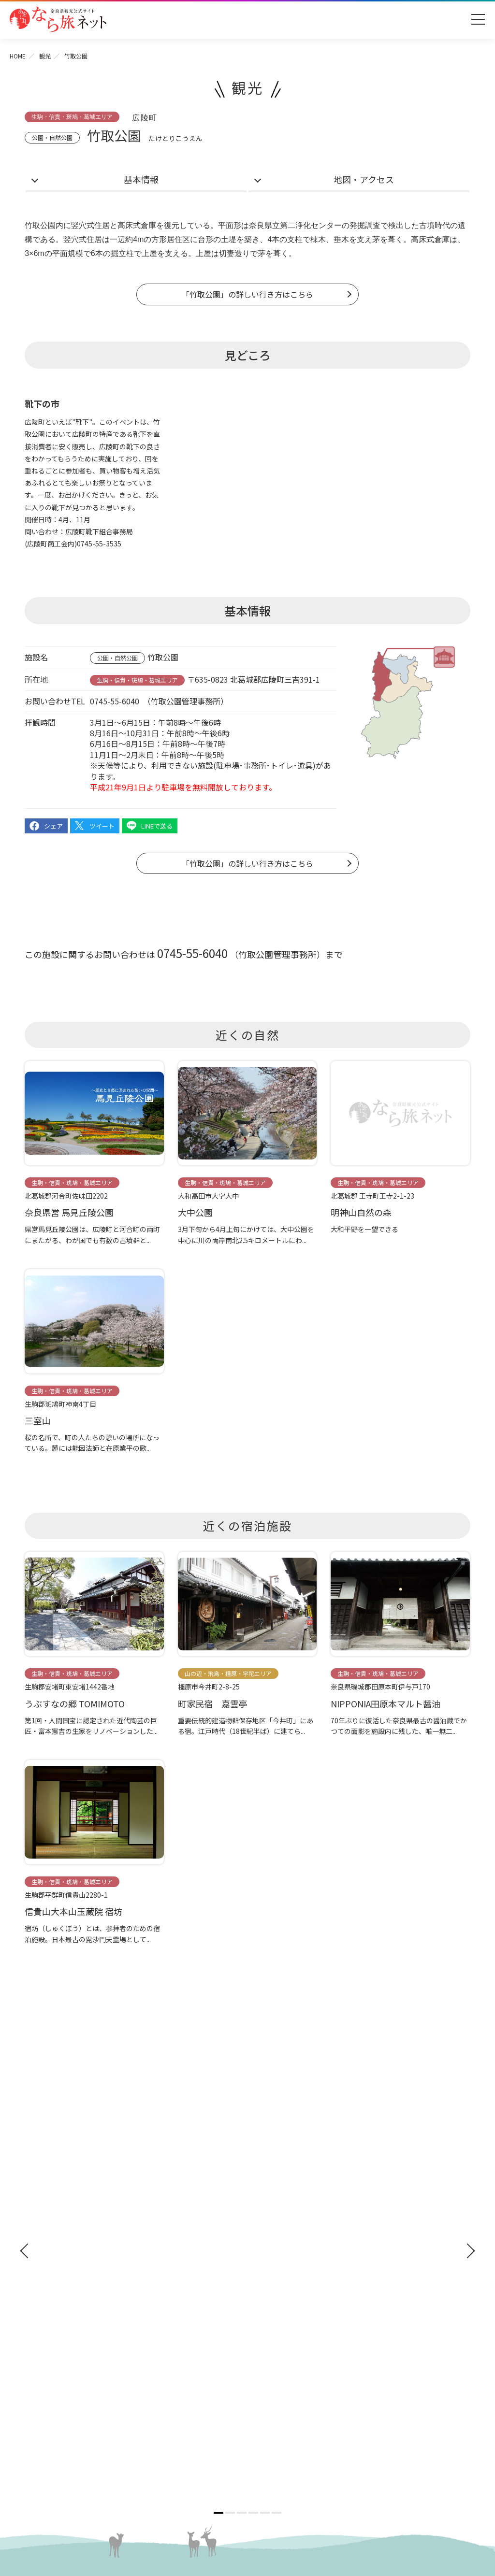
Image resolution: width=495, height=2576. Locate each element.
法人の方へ (269, 2304)
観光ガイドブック (59, 2196)
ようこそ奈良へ (55, 2161)
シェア (53, 825)
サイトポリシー (276, 2392)
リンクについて (276, 2406)
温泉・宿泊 (269, 2268)
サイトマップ (272, 2378)
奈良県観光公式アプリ (68, 2232)
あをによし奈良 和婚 (63, 2374)
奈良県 (260, 225)
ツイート (102, 825)
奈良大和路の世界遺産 (63, 2303)
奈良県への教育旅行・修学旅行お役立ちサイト (323, 2321)
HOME (18, 56)
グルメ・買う (274, 2250)
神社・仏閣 (269, 2161)
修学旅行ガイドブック (68, 2214)
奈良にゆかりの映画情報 (289, 2364)
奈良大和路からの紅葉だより (73, 2346)
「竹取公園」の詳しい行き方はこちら (247, 294)
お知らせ (265, 2286)
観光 (45, 56)
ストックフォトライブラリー (296, 2335)
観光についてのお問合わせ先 (73, 2332)
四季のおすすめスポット (66, 2317)
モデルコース (273, 2232)
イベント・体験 (278, 2196)
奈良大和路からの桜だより (70, 2360)
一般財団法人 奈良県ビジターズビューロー (296, 2426)
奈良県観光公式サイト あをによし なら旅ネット (58, 19)
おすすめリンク (55, 2286)
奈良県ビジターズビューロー (248, 2480)
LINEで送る (157, 825)
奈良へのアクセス (59, 2179)
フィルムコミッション (286, 2350)
